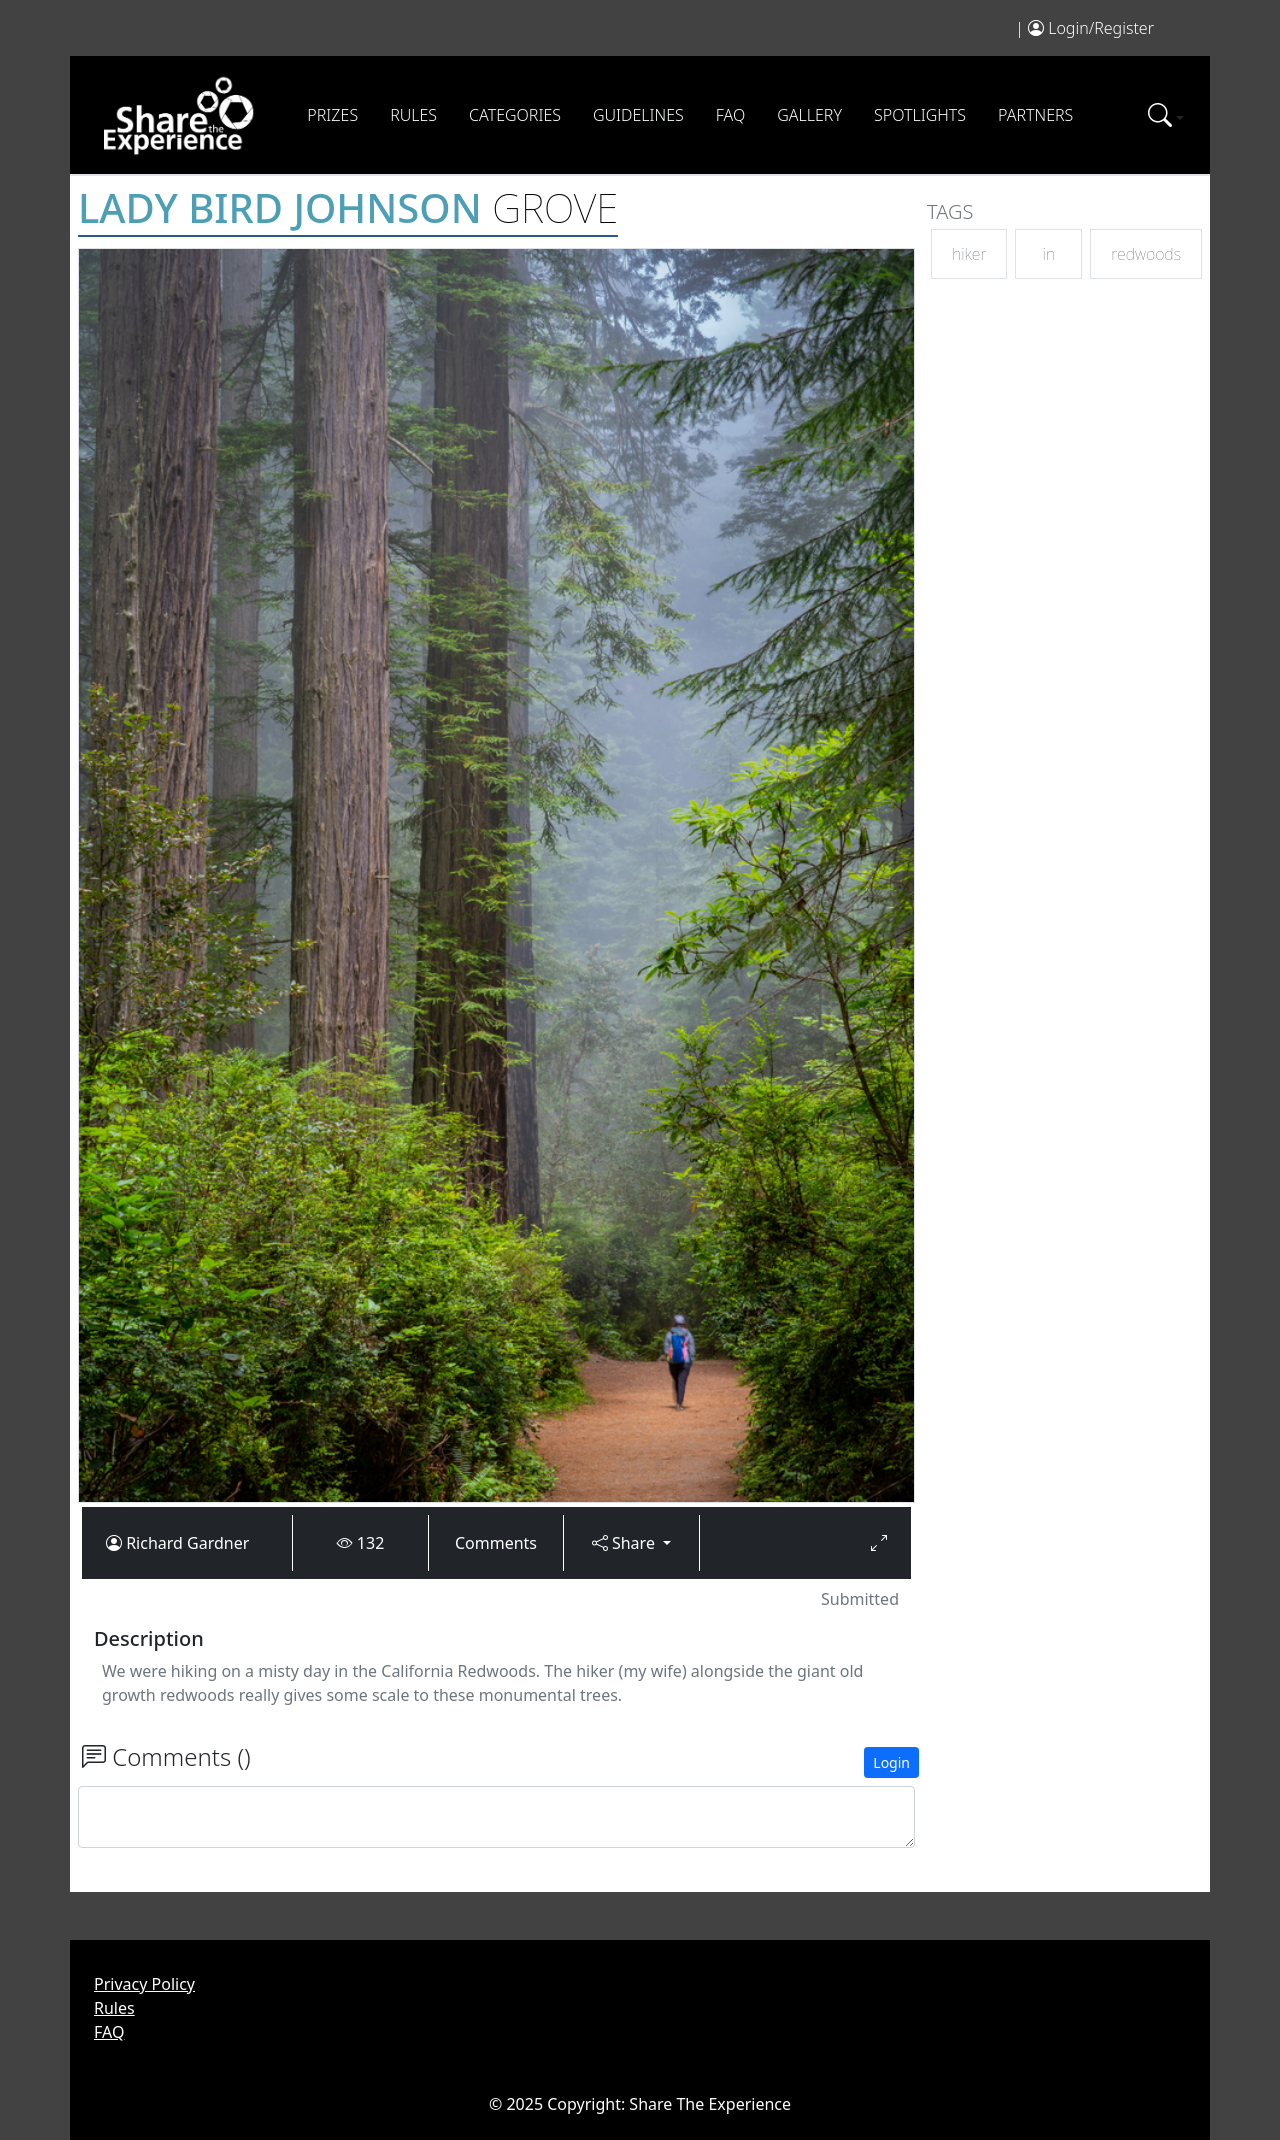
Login (891, 1762)
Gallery (809, 115)
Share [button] (625, 1543)
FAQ (730, 115)
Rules (413, 115)
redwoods (1146, 254)
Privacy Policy (144, 1984)
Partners (1035, 115)
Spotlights (920, 115)
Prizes (332, 115)
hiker (969, 254)
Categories (515, 115)
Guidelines (638, 115)
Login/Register (1101, 28)
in (1049, 254)
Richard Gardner (187, 1543)
